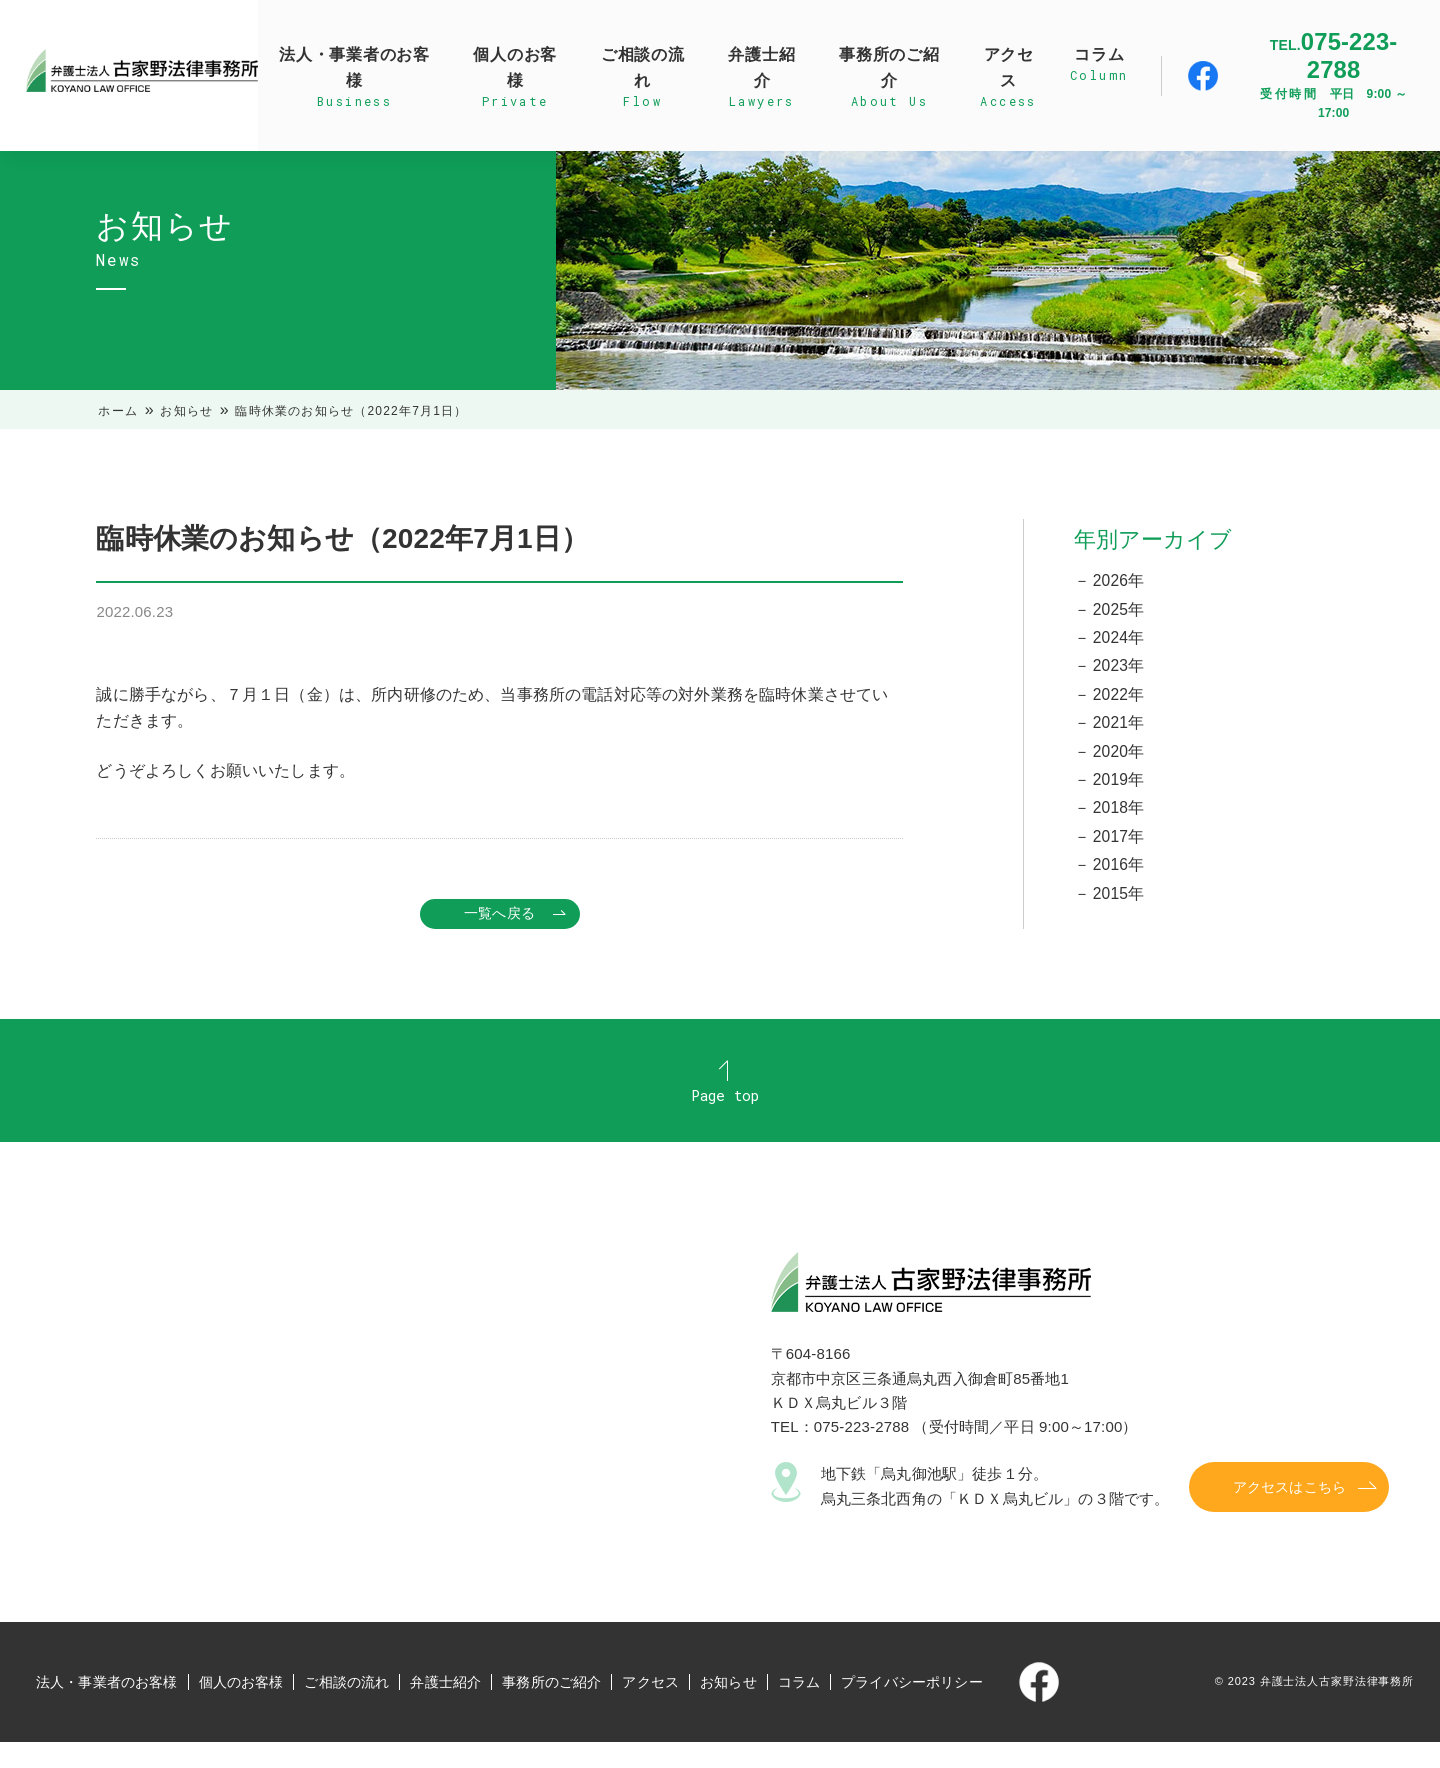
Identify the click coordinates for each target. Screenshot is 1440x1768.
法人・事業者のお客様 (107, 1708)
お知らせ (186, 411)
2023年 (1119, 668)
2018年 (1119, 814)
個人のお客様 (241, 1708)
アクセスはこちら (1289, 1513)
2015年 (1119, 901)
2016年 (1119, 872)
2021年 (1119, 726)
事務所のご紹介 (551, 1708)
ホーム (118, 411)
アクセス (650, 1708)
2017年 (1119, 843)
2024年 (1119, 639)
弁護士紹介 (445, 1708)
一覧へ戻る (499, 914)
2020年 (1119, 755)
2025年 (1119, 609)
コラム (799, 1708)
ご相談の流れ (346, 1708)
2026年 (1119, 580)
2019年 (1119, 784)
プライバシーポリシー (912, 1708)
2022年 (1119, 697)
